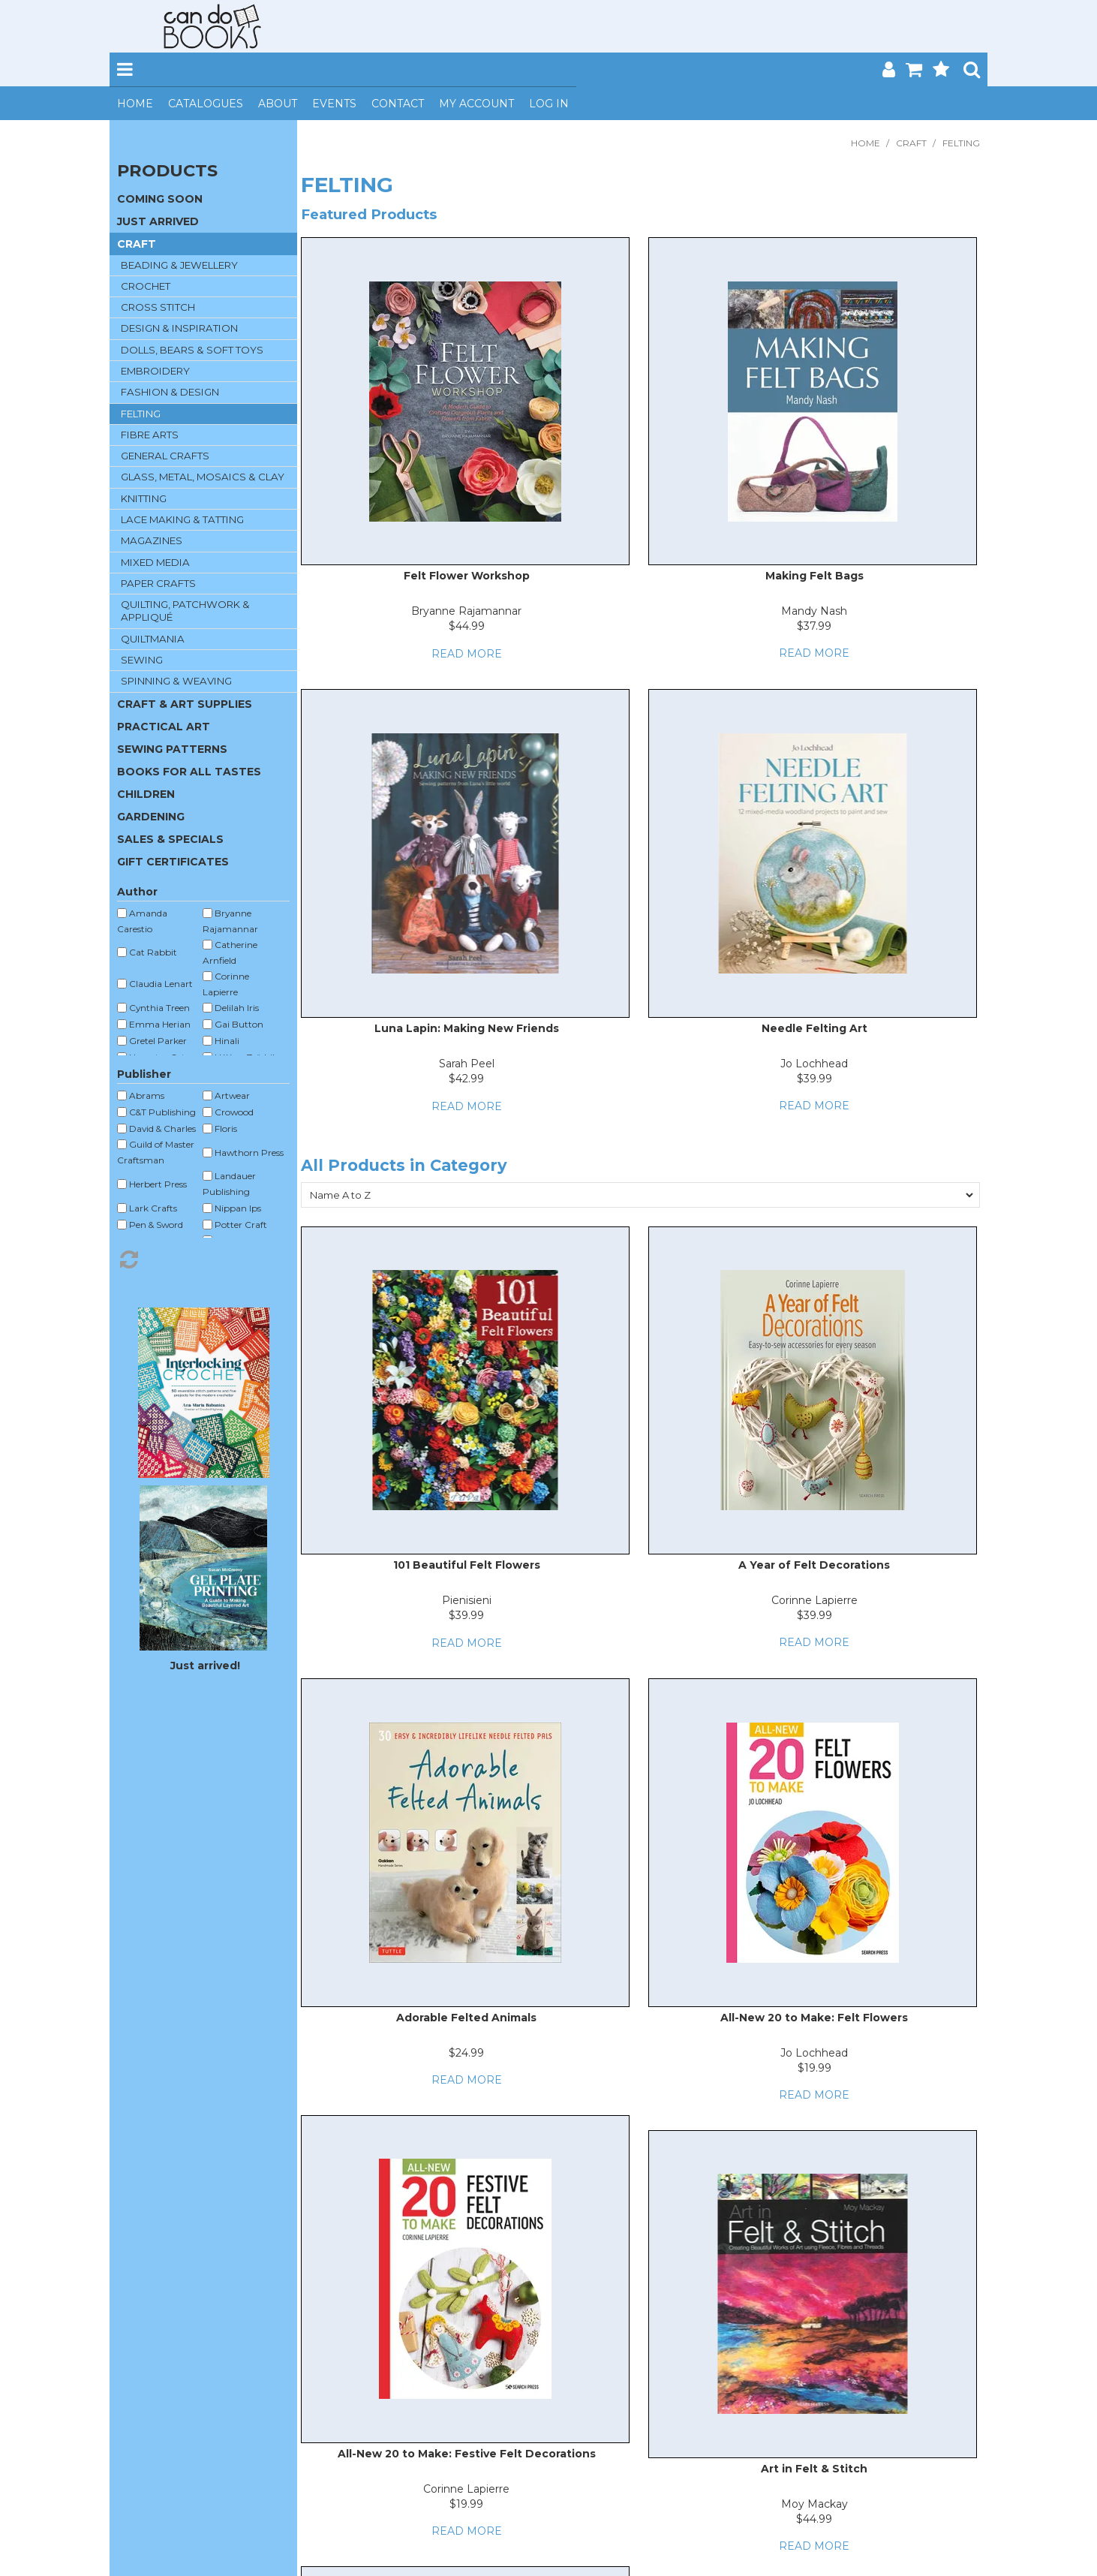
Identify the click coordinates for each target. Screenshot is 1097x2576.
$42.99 (466, 1078)
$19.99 (814, 2068)
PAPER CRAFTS (158, 583)
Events (334, 103)
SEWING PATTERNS (172, 749)
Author (137, 891)
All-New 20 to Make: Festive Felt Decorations (467, 2453)
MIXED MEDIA (155, 562)
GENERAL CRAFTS (165, 456)
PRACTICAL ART (163, 726)
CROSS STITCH (158, 307)
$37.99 (814, 626)
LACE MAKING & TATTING (182, 519)
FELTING (141, 414)
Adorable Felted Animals (466, 2017)
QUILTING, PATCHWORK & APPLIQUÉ (185, 610)
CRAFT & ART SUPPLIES (184, 704)
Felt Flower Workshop (467, 575)
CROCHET (145, 286)
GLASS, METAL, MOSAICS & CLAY (202, 477)
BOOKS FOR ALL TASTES (189, 771)
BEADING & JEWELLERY (179, 265)
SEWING (142, 660)
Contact (397, 103)
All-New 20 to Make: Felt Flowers (814, 2017)
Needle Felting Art (814, 1028)
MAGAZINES (151, 540)
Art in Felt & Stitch (814, 2468)
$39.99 (814, 1078)
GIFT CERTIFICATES (173, 861)
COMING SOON (160, 199)
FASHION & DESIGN (170, 392)
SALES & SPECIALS (170, 839)
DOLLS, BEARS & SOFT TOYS (192, 350)
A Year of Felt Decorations (814, 1565)
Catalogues (205, 103)
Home (135, 103)
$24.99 (466, 2053)
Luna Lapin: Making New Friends (466, 1028)
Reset (203, 1259)
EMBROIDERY (155, 371)
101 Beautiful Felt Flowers (466, 1565)
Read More (466, 654)
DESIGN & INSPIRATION (179, 328)
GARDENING (151, 816)
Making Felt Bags (814, 575)
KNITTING (144, 498)
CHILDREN (146, 794)
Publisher (144, 1074)
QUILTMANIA (153, 639)
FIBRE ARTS (150, 435)
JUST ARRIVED (158, 221)
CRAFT (911, 143)
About (277, 103)
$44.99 (467, 626)
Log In (549, 103)
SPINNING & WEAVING (176, 681)
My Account (476, 103)
